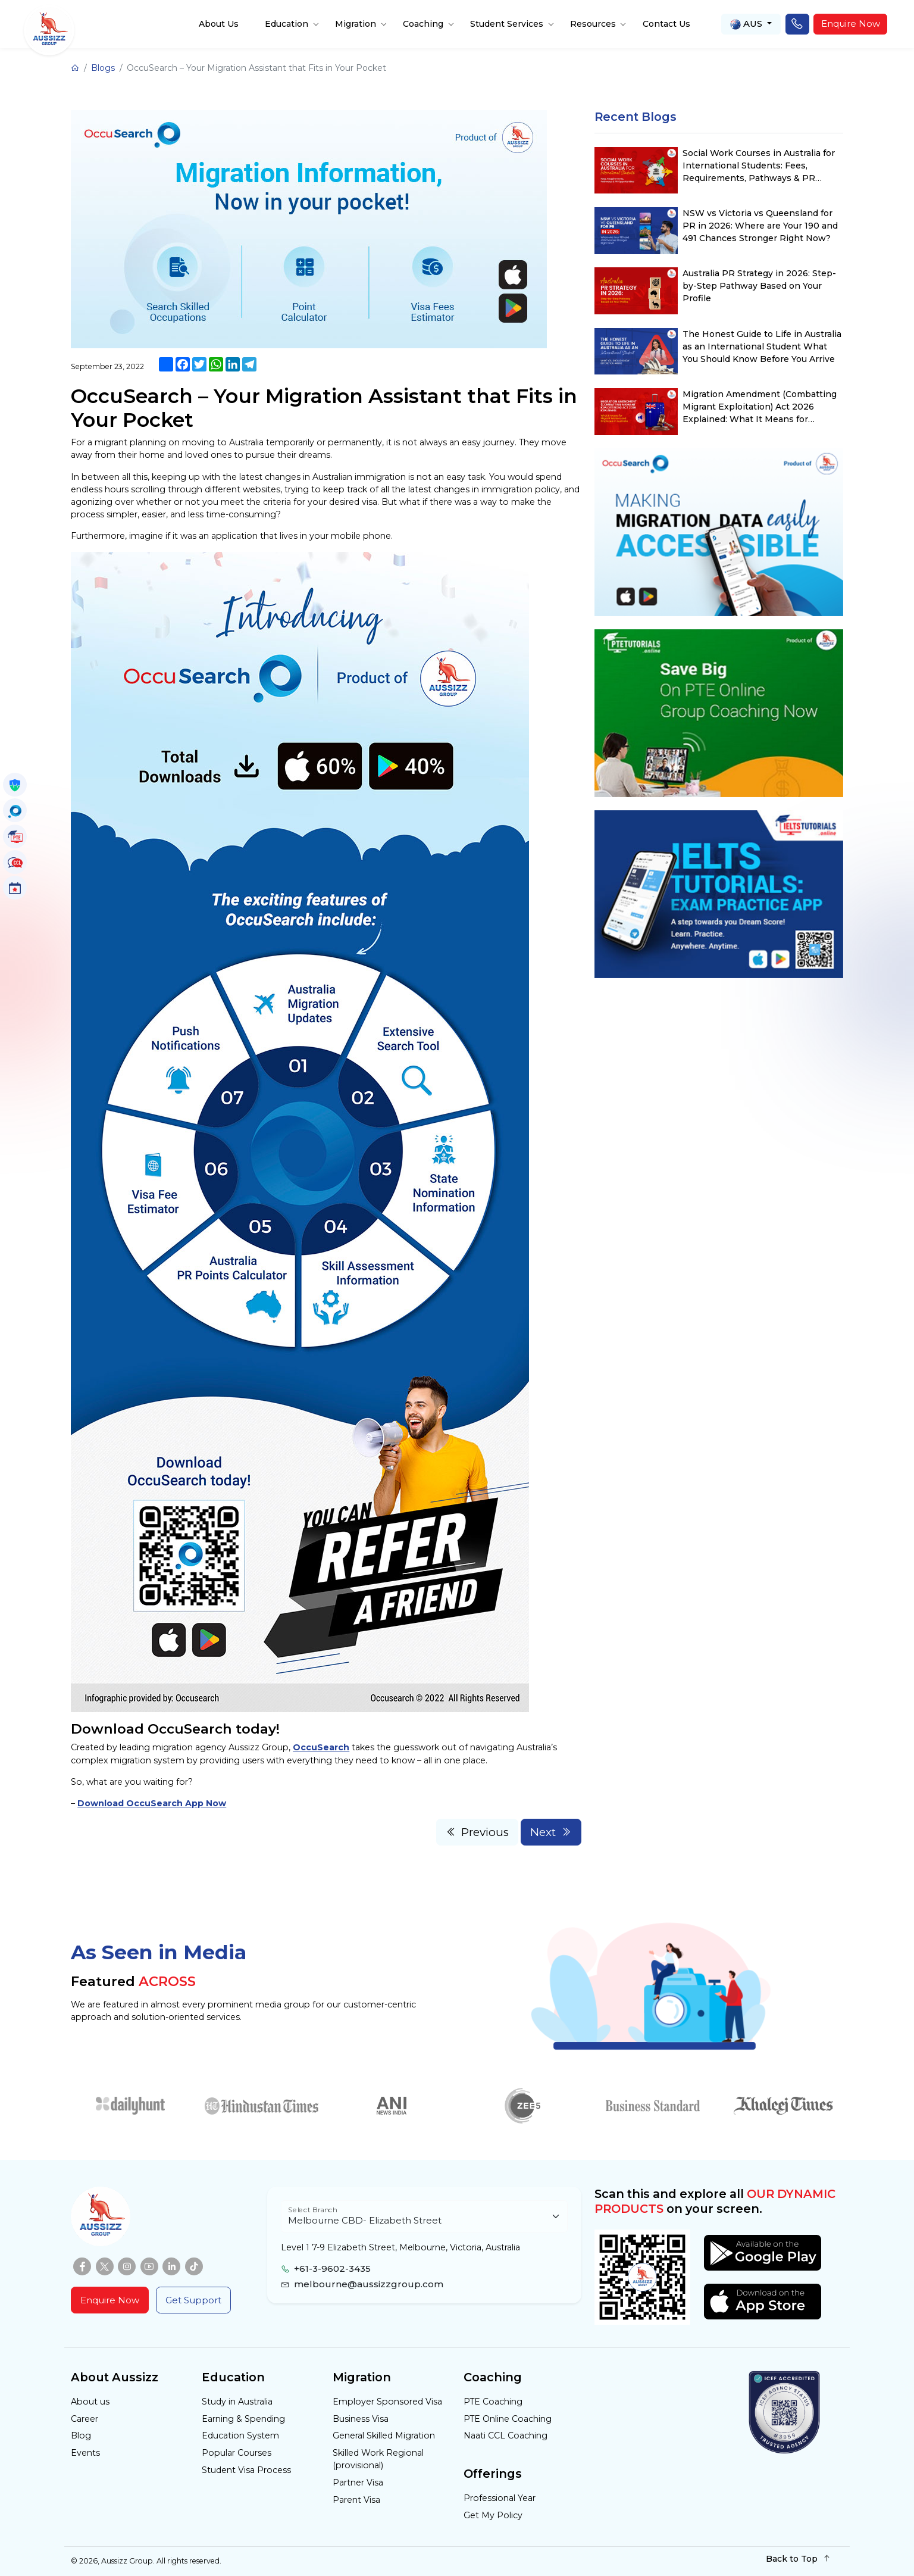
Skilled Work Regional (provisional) (378, 2459)
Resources (593, 23)
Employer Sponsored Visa (387, 2401)
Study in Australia (237, 2401)
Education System (240, 2435)
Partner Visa (358, 2482)
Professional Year (500, 2498)
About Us (219, 23)
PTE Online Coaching (508, 2418)
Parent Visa (356, 2499)
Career (84, 2418)
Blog (81, 2435)
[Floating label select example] (424, 2216)
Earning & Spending (243, 2418)
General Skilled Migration (384, 2435)
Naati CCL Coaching (505, 2435)
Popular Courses (236, 2452)
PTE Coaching (493, 2401)
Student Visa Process (246, 2470)
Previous (477, 1832)
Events (85, 2452)
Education (286, 23)
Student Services (506, 23)
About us (90, 2401)
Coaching (423, 23)
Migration (355, 23)
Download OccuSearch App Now (151, 1803)
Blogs (103, 68)
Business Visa (361, 2418)
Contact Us (666, 23)
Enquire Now (850, 23)
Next (551, 1832)
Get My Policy (493, 2515)
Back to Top (798, 2558)
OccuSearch (321, 1747)
